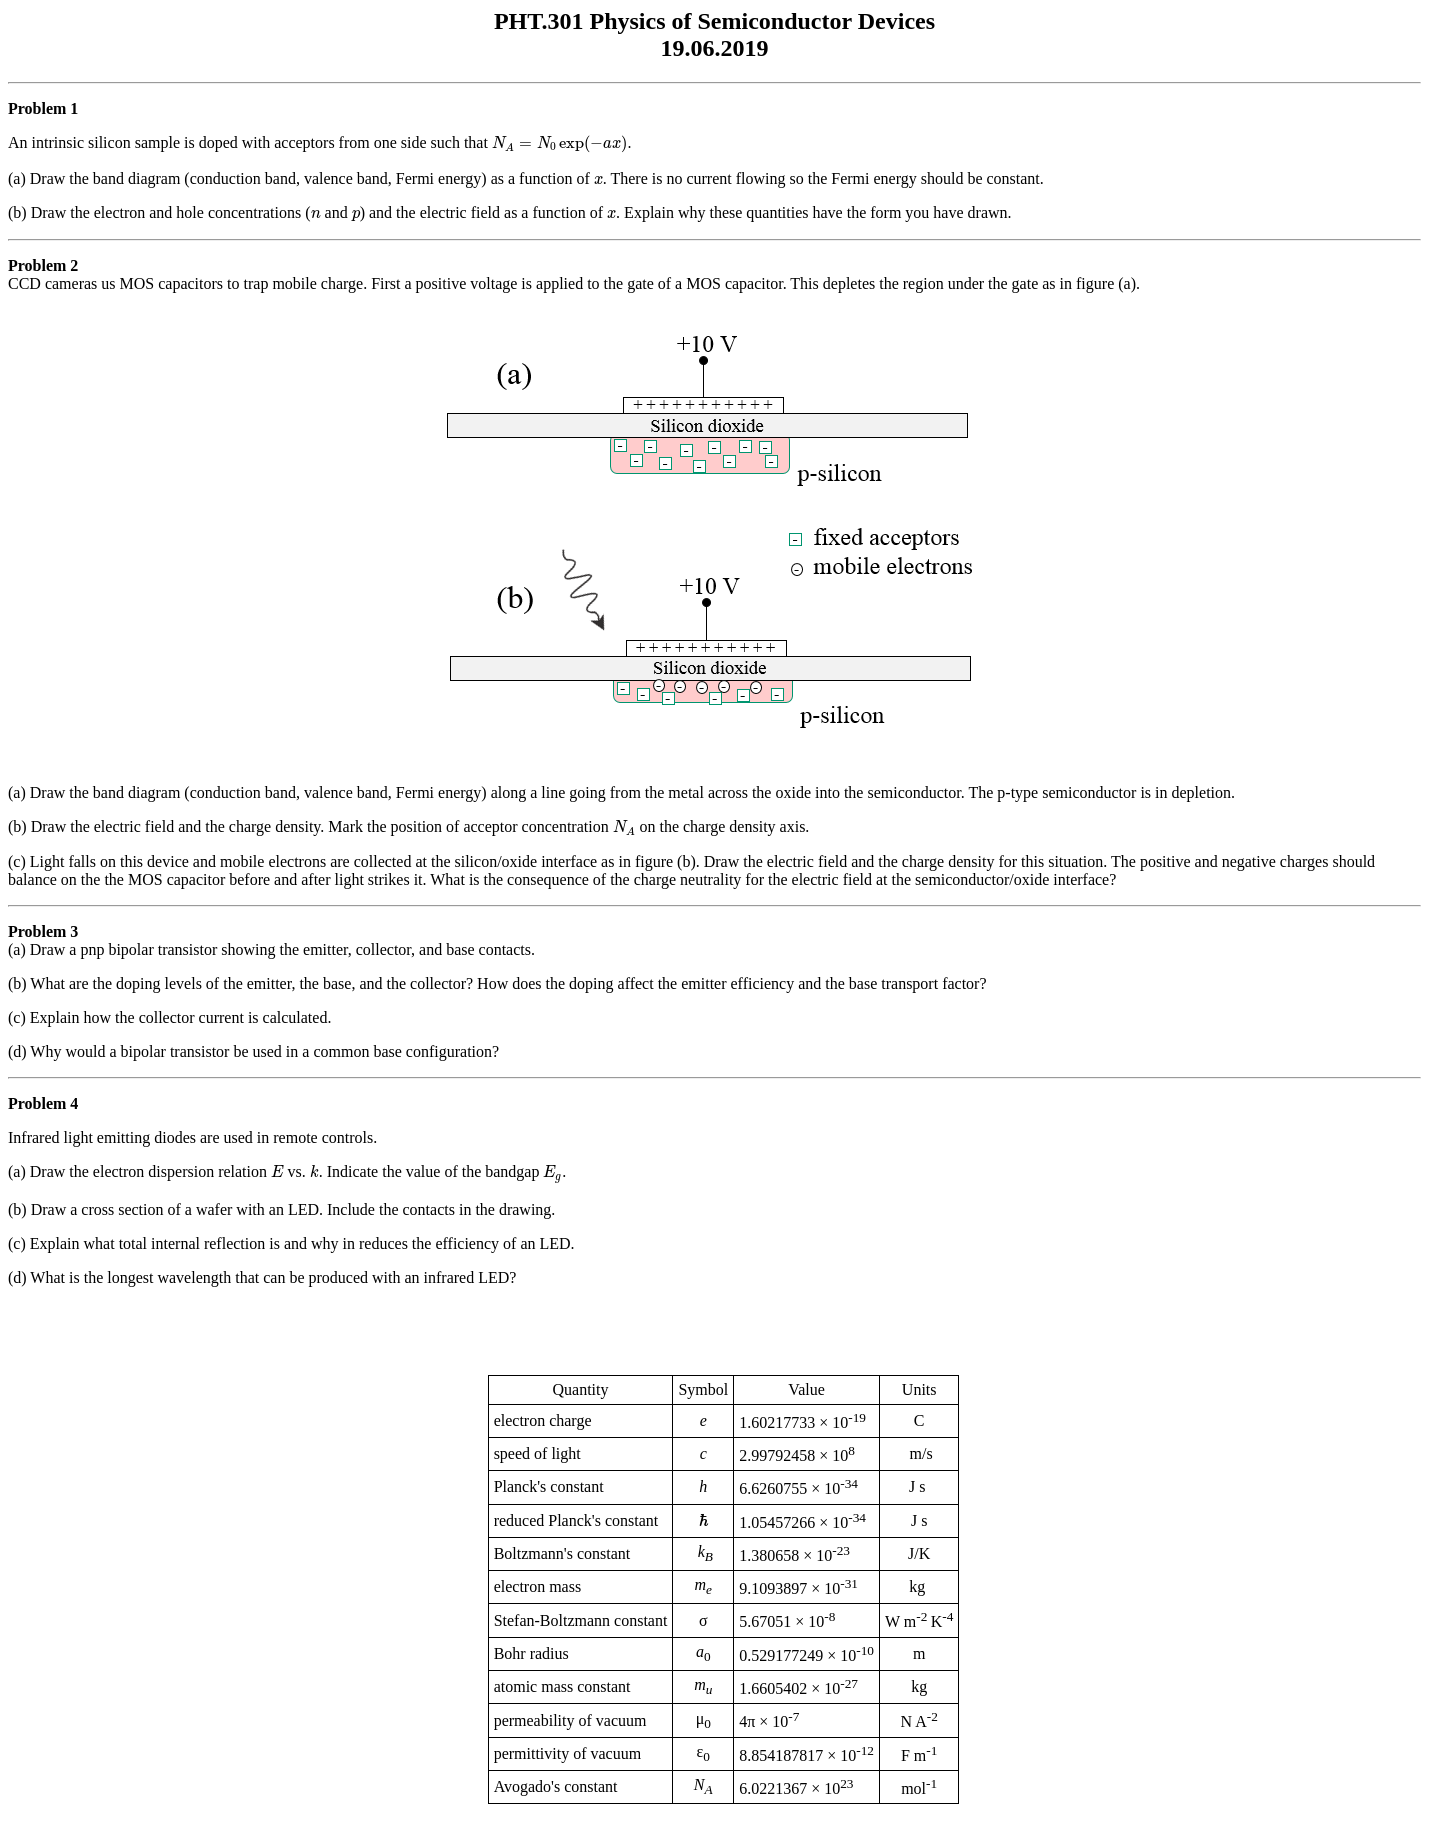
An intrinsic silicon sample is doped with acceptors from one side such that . (714, 170)
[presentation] (560, 144)
